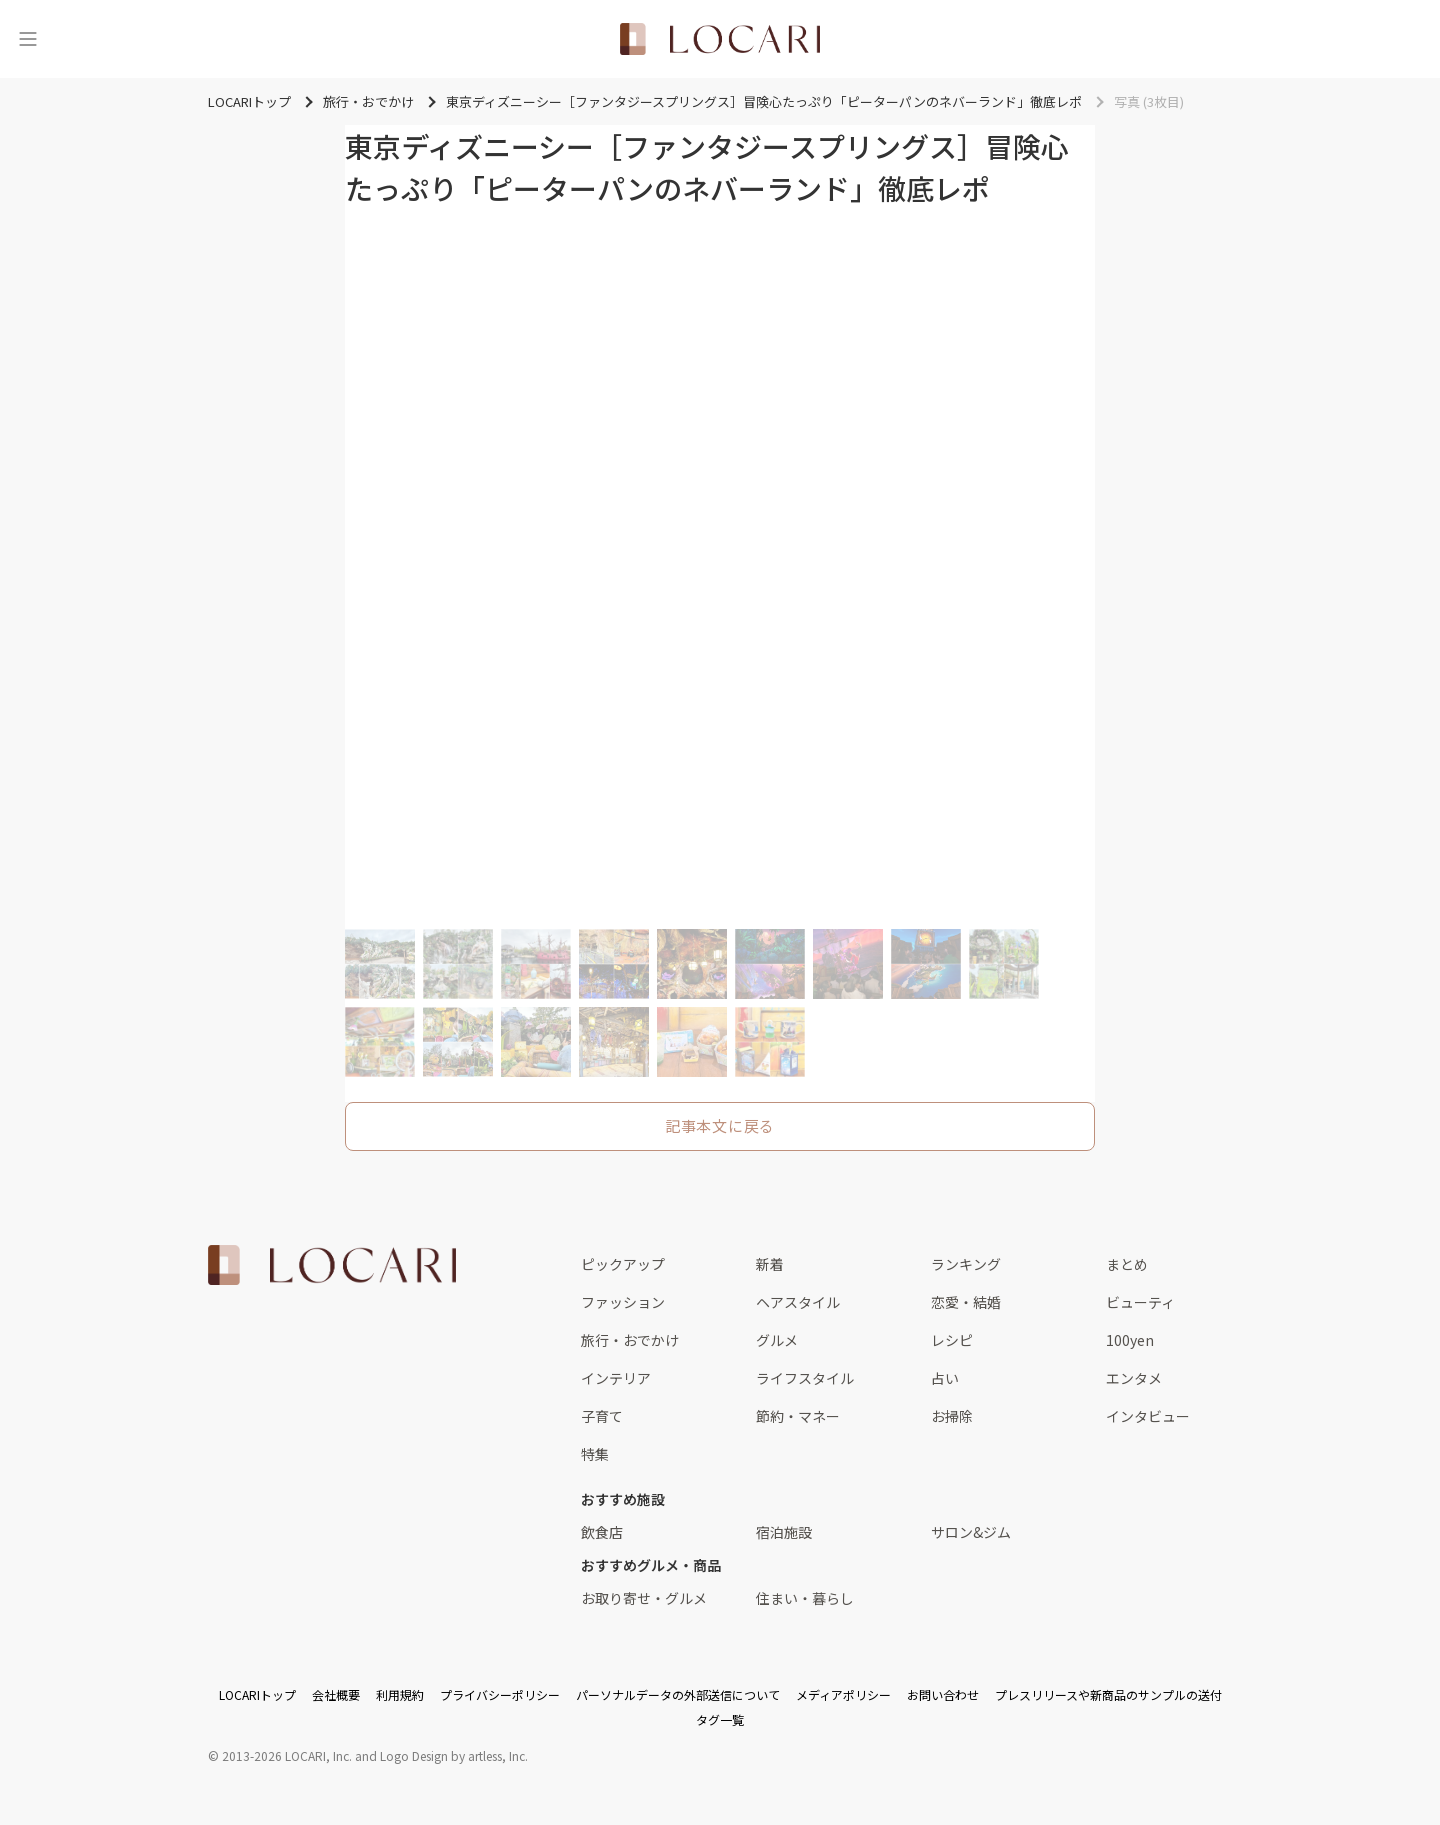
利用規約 (400, 1694)
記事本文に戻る (720, 1125)
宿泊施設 (784, 1532)
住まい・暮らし (805, 1598)
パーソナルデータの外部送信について (678, 1694)
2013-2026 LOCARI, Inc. (287, 1755)
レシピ (952, 1340)
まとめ (1127, 1264)
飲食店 (602, 1532)
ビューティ (1140, 1302)
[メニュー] (28, 39)
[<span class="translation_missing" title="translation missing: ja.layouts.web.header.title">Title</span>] (720, 39)
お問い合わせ (943, 1694)
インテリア (616, 1378)
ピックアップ (623, 1264)
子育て (602, 1416)
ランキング (966, 1264)
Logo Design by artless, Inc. (454, 1755)
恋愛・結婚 (966, 1302)
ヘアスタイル (798, 1302)
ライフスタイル (805, 1378)
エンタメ (1134, 1378)
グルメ (777, 1340)
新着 (770, 1264)
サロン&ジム (971, 1532)
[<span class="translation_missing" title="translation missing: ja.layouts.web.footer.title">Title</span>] (332, 1265)
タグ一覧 (720, 1719)
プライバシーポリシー (500, 1694)
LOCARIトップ (257, 1694)
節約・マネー (798, 1416)
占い (945, 1378)
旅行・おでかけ (630, 1340)
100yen (1130, 1340)
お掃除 (952, 1416)
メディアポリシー (843, 1694)
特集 (595, 1454)
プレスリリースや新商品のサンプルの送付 (1108, 1694)
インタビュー (1148, 1416)
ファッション (623, 1302)
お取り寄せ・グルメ (644, 1598)
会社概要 (336, 1694)
